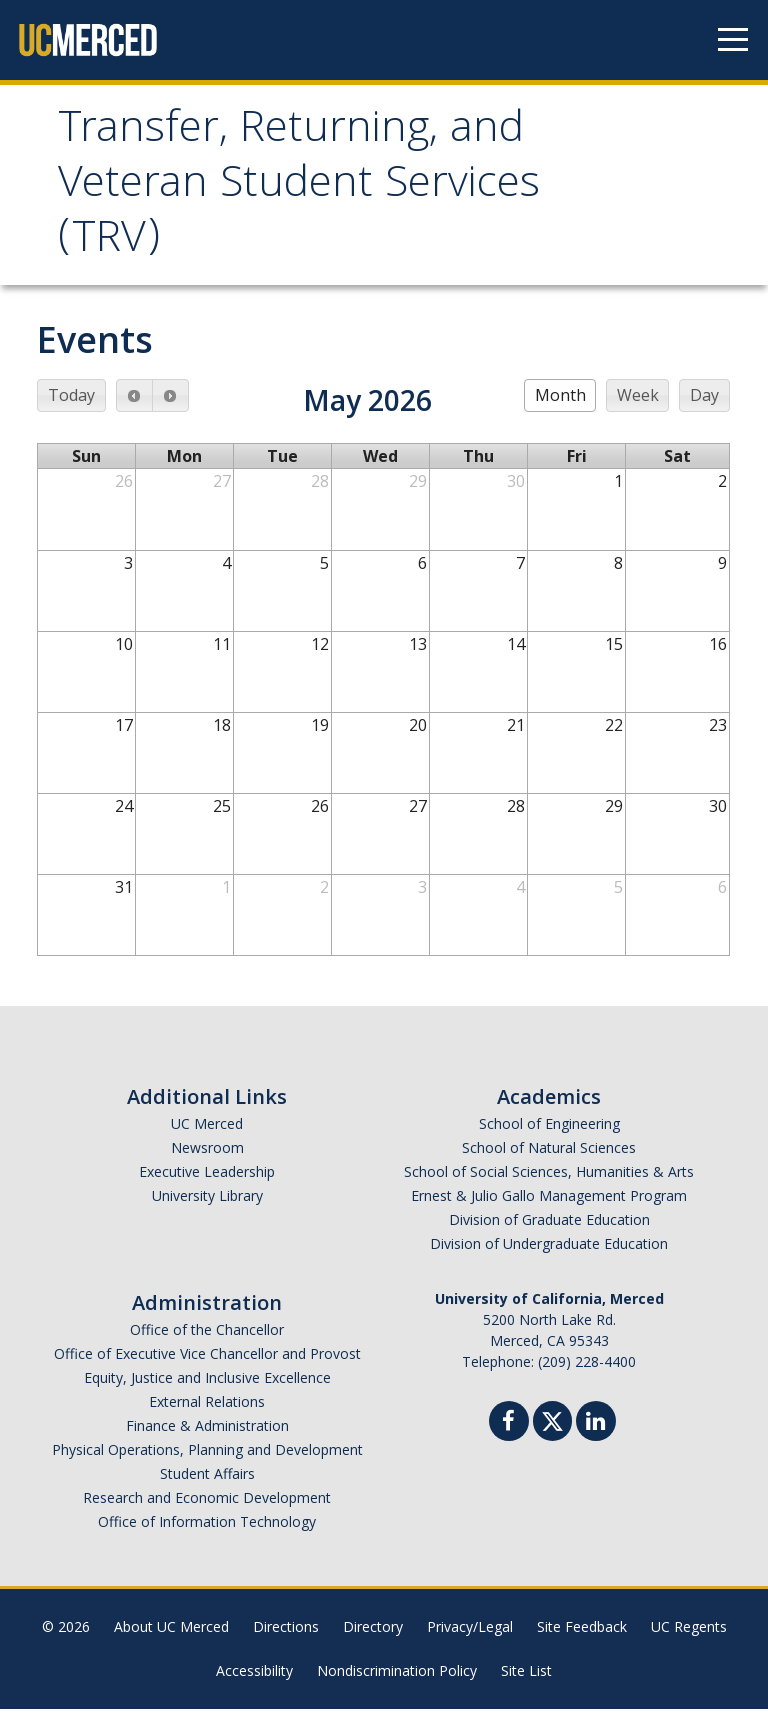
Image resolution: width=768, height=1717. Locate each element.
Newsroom (207, 1155)
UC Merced (207, 1131)
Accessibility (254, 1678)
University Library (207, 1203)
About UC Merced (171, 1634)
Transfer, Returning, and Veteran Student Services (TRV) (315, 191)
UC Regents (689, 1634)
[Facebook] (509, 1431)
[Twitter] (552, 1426)
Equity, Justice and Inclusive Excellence (207, 1385)
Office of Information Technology (207, 1529)
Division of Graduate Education (549, 1227)
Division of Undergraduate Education (549, 1251)
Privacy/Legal (470, 1634)
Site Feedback (582, 1634)
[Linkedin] (596, 1431)
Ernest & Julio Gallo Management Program (549, 1203)
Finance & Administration (207, 1433)
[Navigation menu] (733, 40)
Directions (286, 1634)
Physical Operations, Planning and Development (207, 1457)
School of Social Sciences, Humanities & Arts (549, 1179)
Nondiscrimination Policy (397, 1678)
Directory (373, 1634)
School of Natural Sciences (549, 1155)
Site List (526, 1678)
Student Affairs (207, 1481)
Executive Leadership (207, 1179)
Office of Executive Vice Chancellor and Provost (207, 1361)
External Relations (207, 1409)
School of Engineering (549, 1131)
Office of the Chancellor (207, 1337)
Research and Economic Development (207, 1505)
